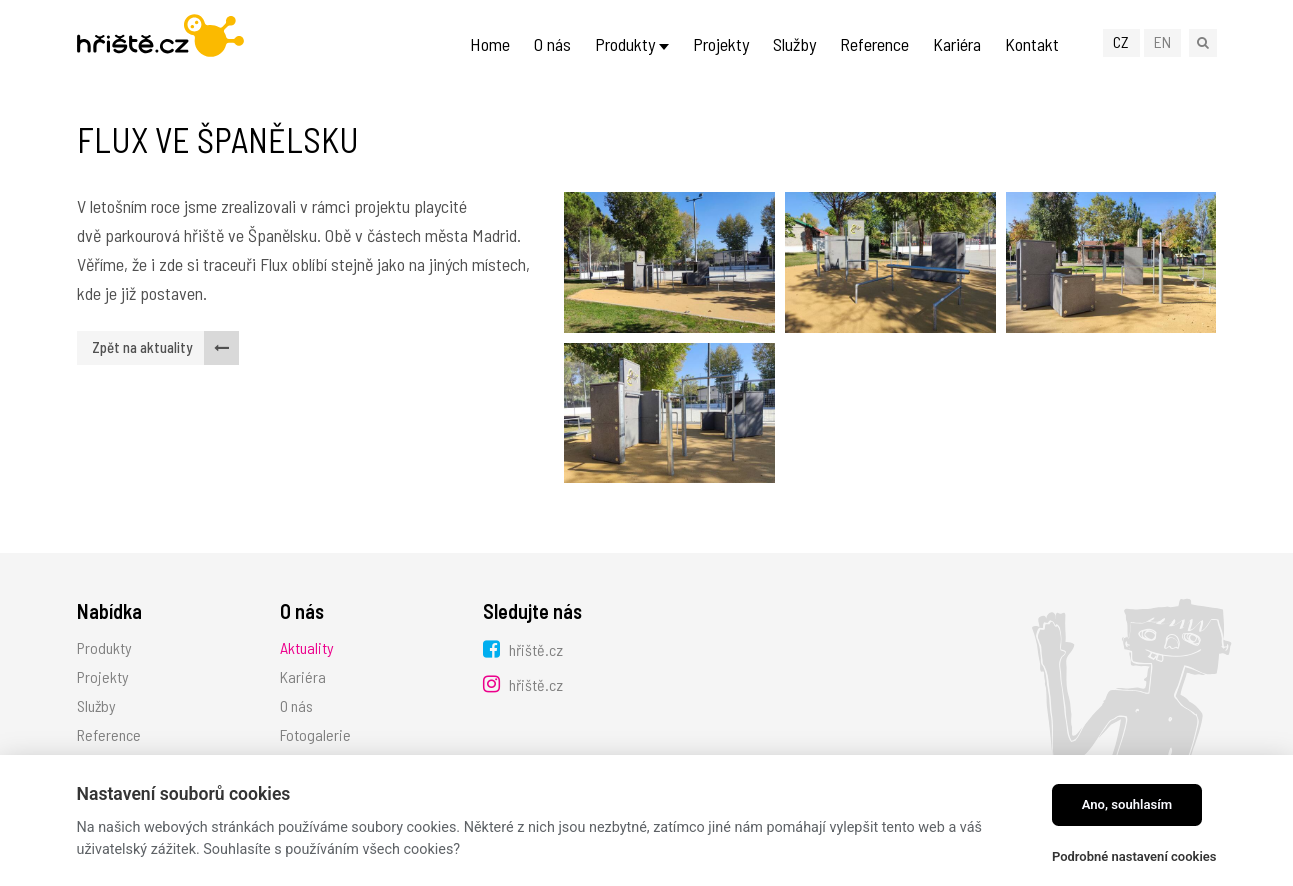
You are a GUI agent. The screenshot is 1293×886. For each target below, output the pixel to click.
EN (1162, 41)
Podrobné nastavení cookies (1134, 856)
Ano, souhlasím (1127, 804)
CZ (1121, 41)
